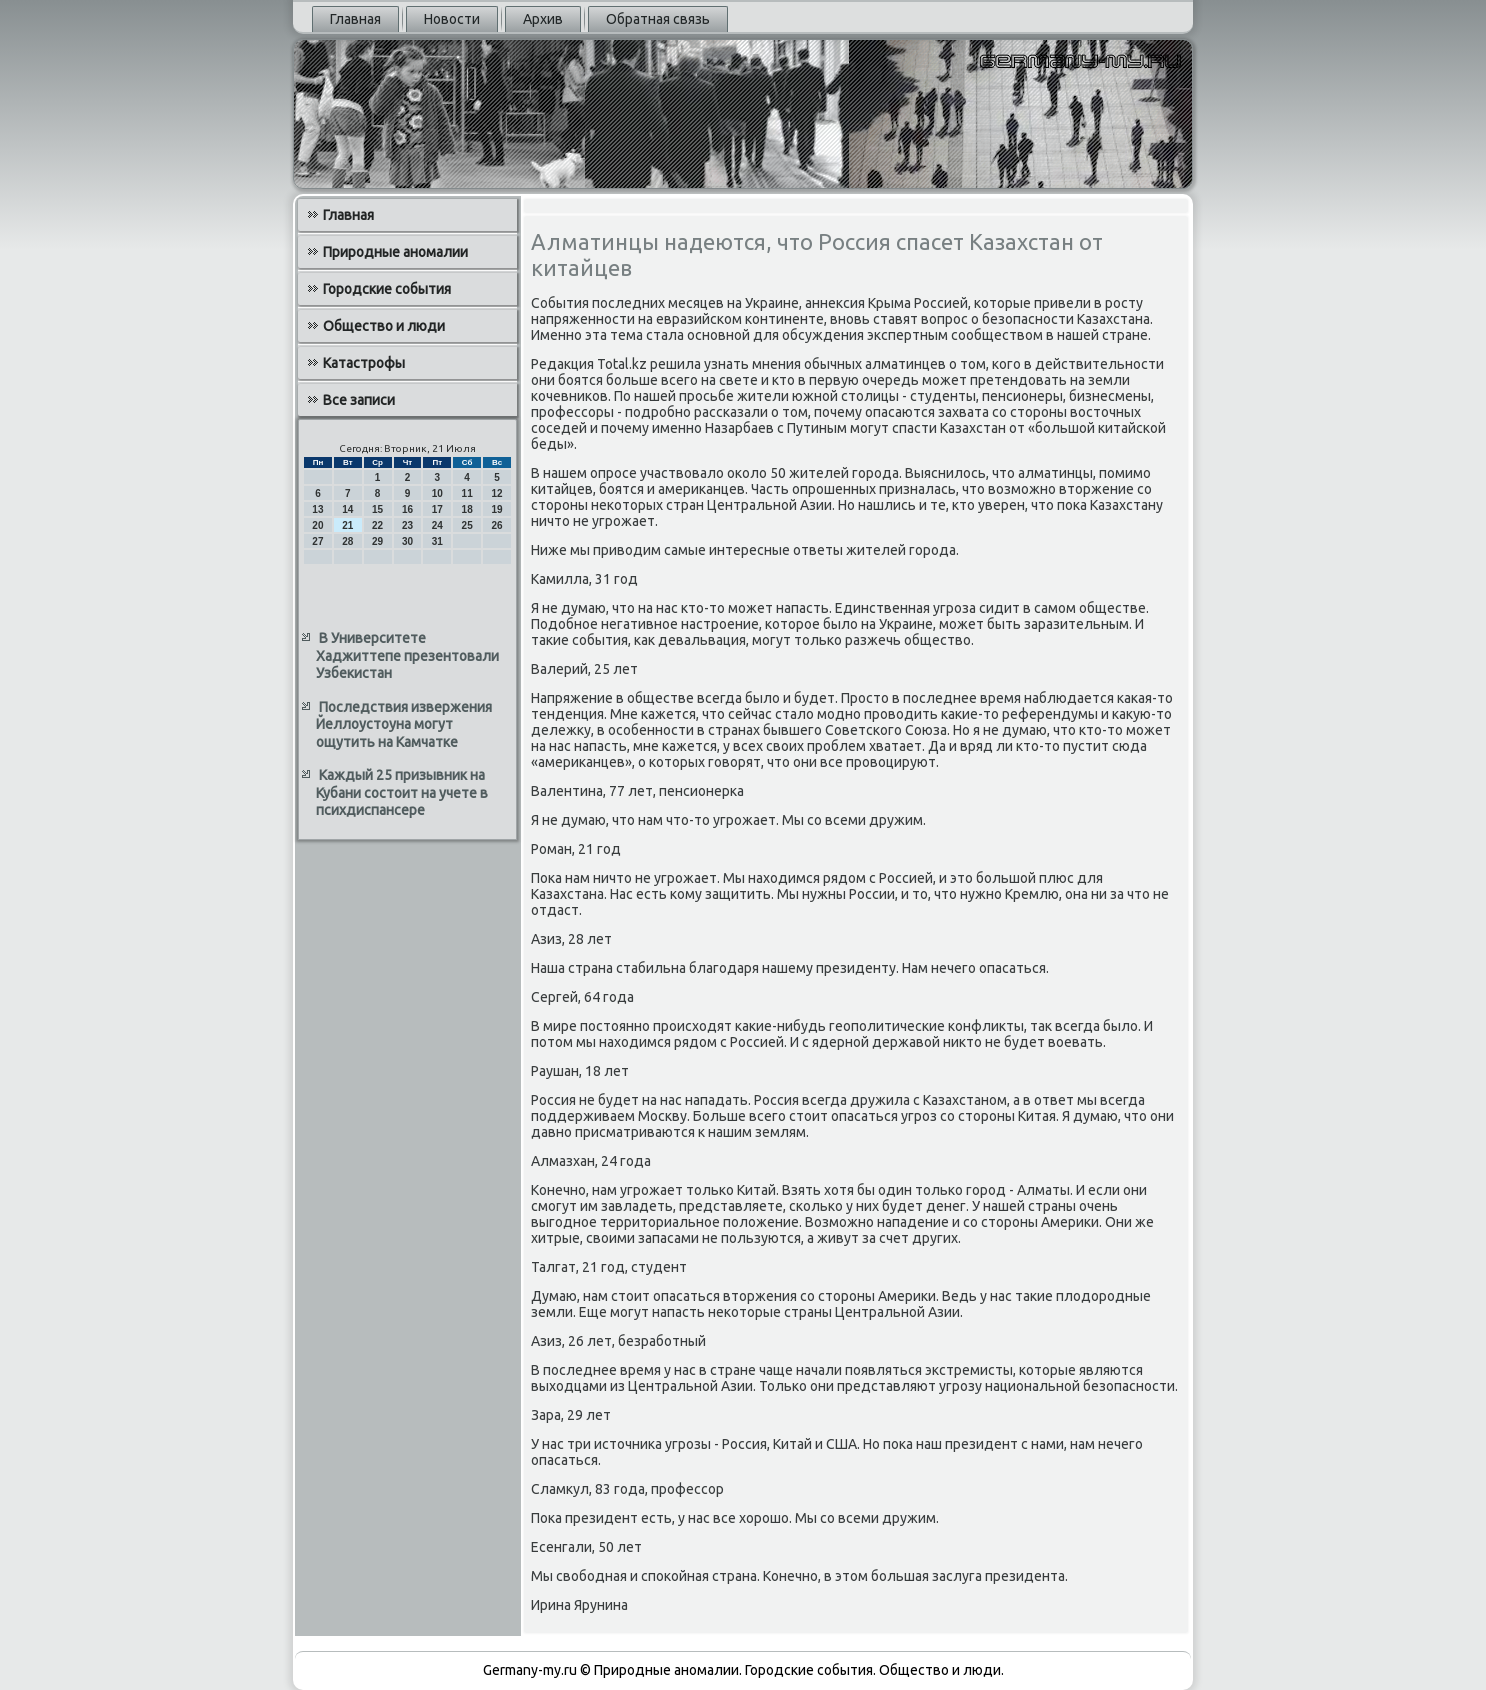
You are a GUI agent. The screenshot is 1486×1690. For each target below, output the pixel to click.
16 (407, 509)
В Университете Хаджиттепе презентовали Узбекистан (407, 655)
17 (437, 509)
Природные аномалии (395, 252)
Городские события (387, 289)
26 (496, 525)
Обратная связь (658, 19)
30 (407, 541)
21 (347, 525)
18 (467, 509)
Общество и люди (384, 326)
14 (347, 509)
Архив (543, 19)
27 (317, 541)
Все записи (359, 400)
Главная (355, 19)
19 (496, 509)
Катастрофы (364, 363)
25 (467, 525)
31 (437, 541)
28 (347, 541)
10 (437, 493)
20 (317, 525)
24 (437, 525)
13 (317, 509)
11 (467, 493)
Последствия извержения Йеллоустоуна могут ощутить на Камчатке (404, 724)
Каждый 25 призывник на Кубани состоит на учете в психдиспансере (402, 792)
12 (496, 493)
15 (377, 509)
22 (377, 525)
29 (377, 541)
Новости (452, 19)
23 (407, 525)
